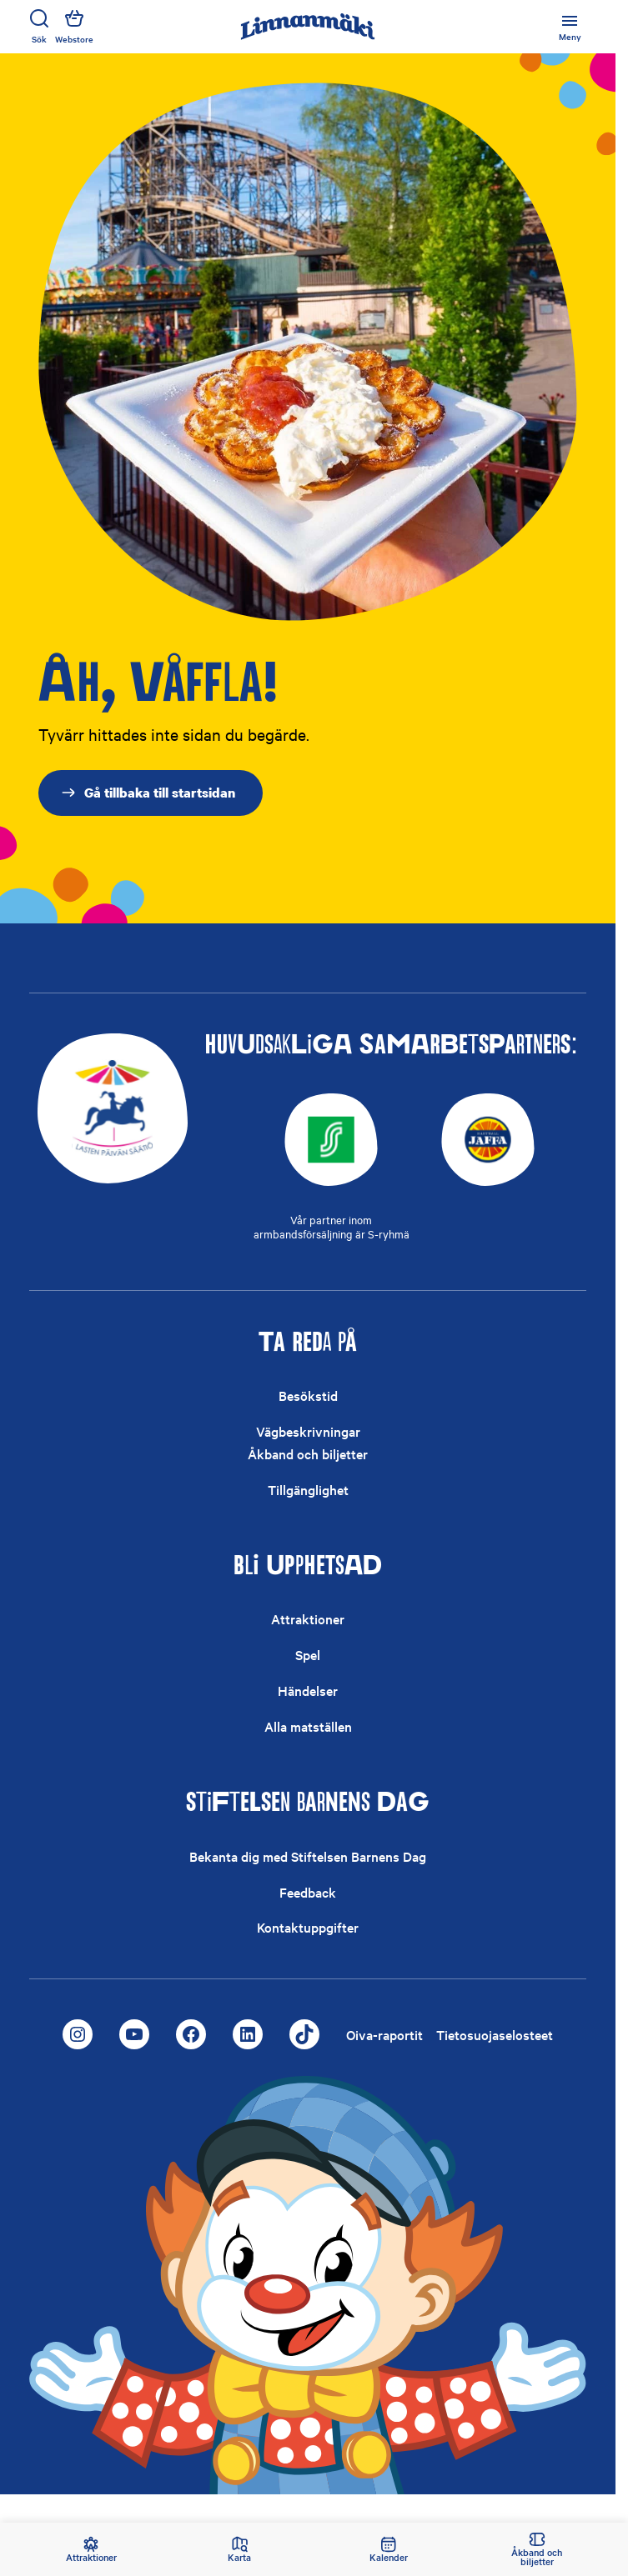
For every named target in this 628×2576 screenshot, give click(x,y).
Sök (39, 26)
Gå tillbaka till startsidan (147, 792)
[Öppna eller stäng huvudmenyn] (569, 26)
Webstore (74, 26)
